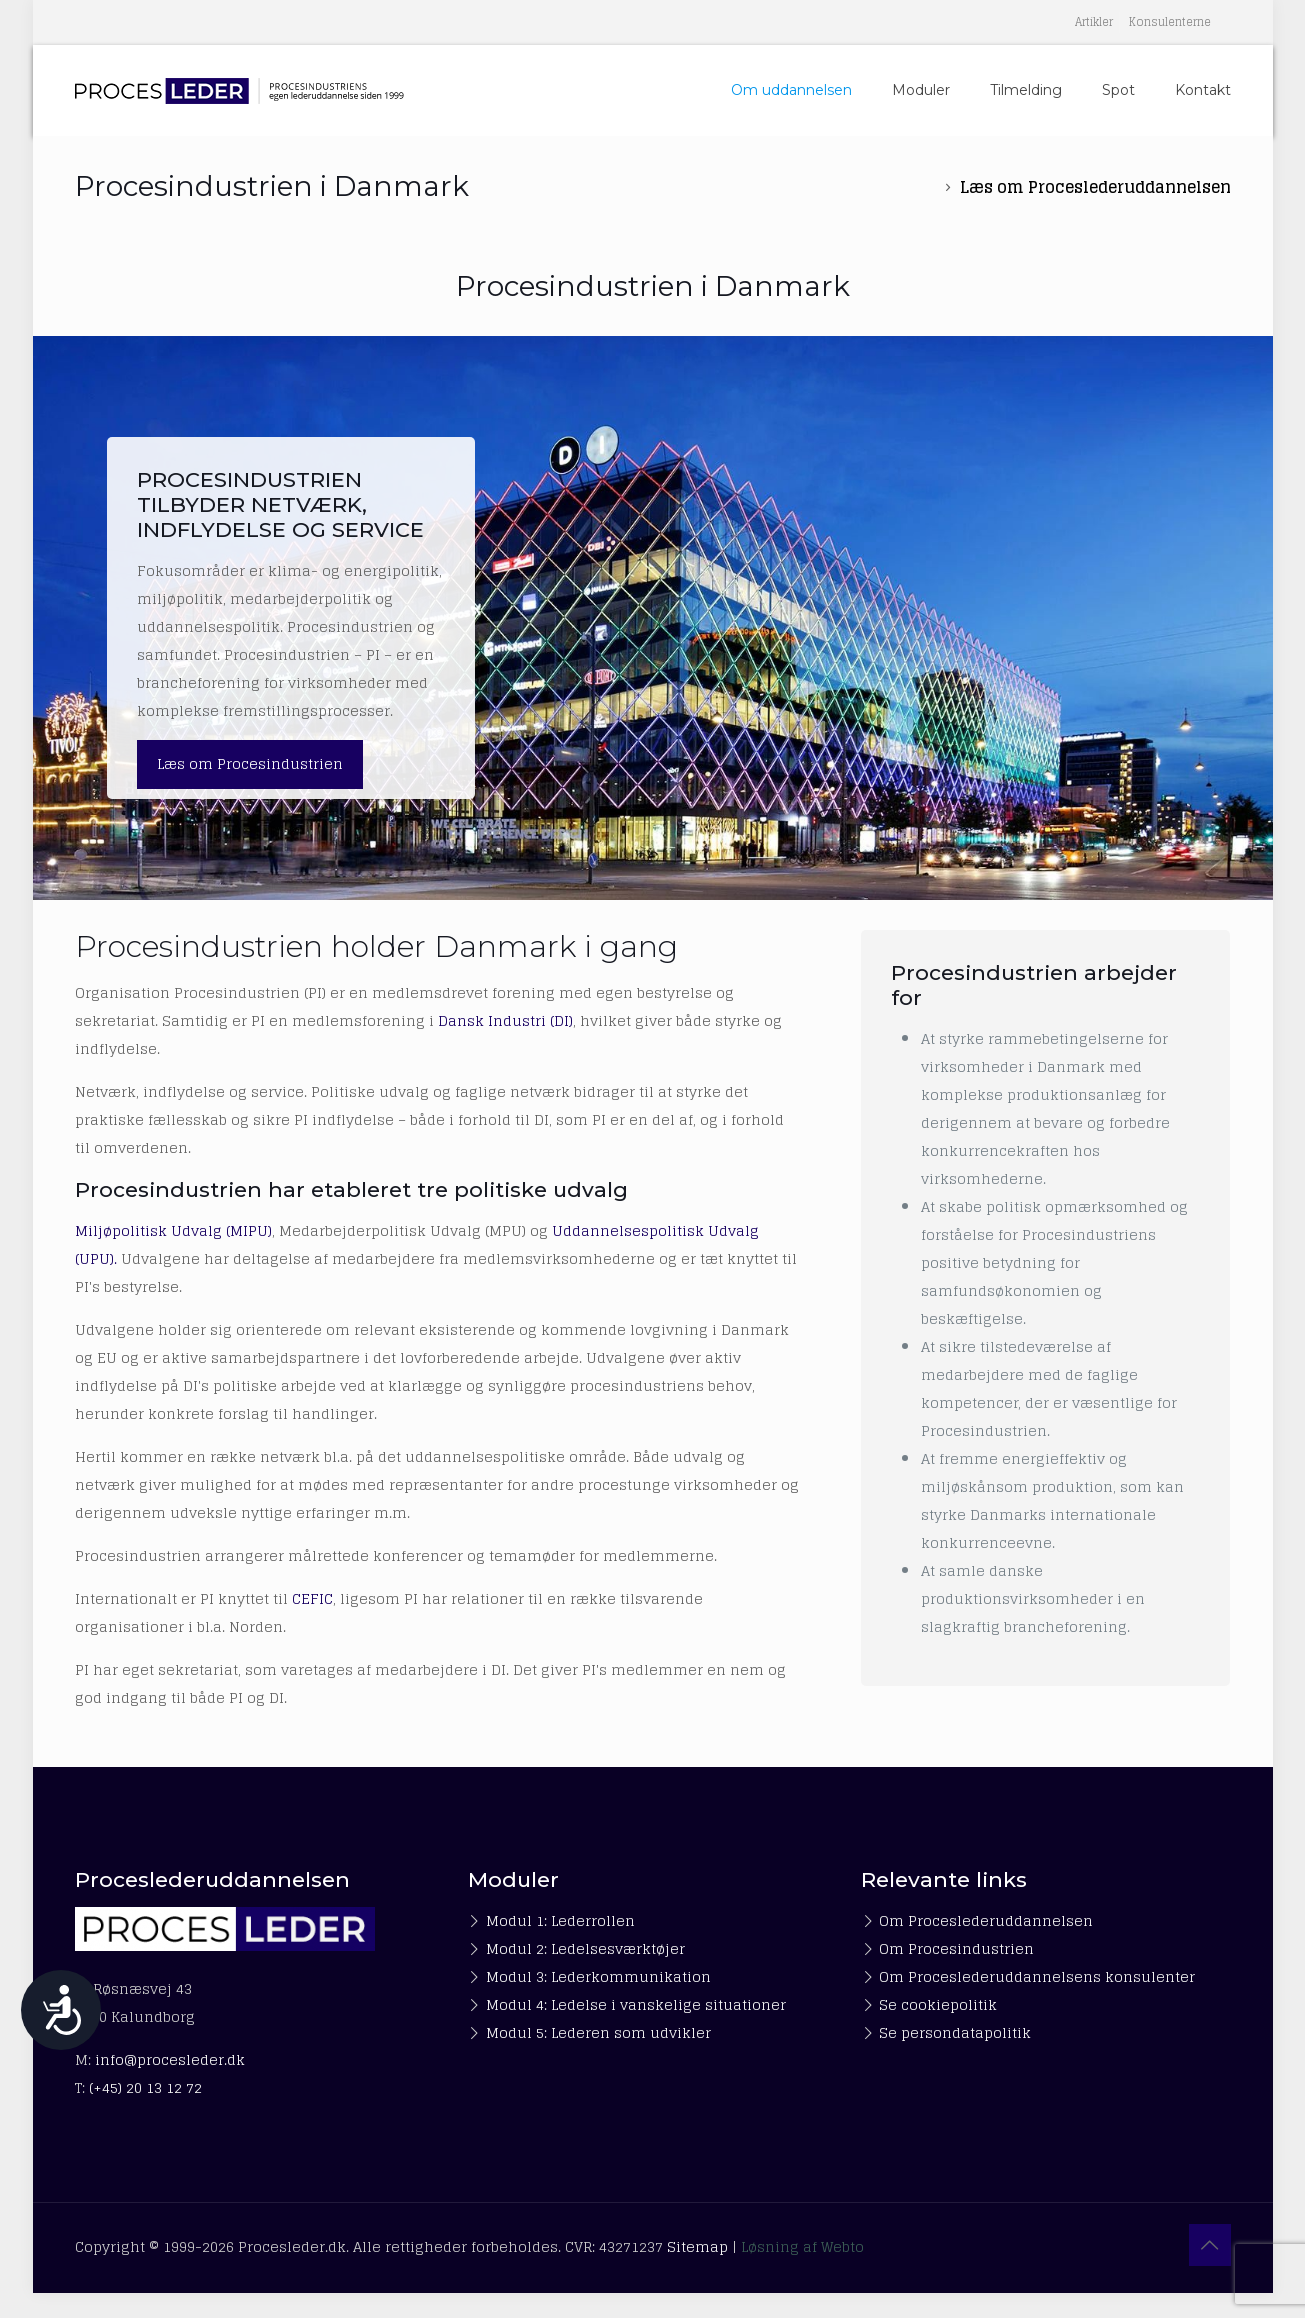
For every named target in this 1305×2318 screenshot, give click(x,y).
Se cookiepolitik (938, 2004)
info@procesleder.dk (170, 2059)
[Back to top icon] (1210, 2245)
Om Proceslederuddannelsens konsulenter (1037, 1976)
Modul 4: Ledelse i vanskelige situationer (636, 2004)
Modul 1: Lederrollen (560, 1920)
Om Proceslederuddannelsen (986, 1920)
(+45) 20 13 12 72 (145, 2087)
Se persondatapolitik (955, 2032)
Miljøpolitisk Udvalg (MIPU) (173, 1230)
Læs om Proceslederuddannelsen (1095, 187)
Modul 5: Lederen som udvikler (598, 2032)
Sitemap (697, 2246)
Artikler (1094, 22)
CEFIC (312, 1598)
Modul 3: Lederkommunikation (598, 1976)
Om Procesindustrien (956, 1948)
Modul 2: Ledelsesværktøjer (585, 1948)
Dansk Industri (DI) (505, 1020)
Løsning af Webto (802, 2246)
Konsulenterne (1170, 22)
